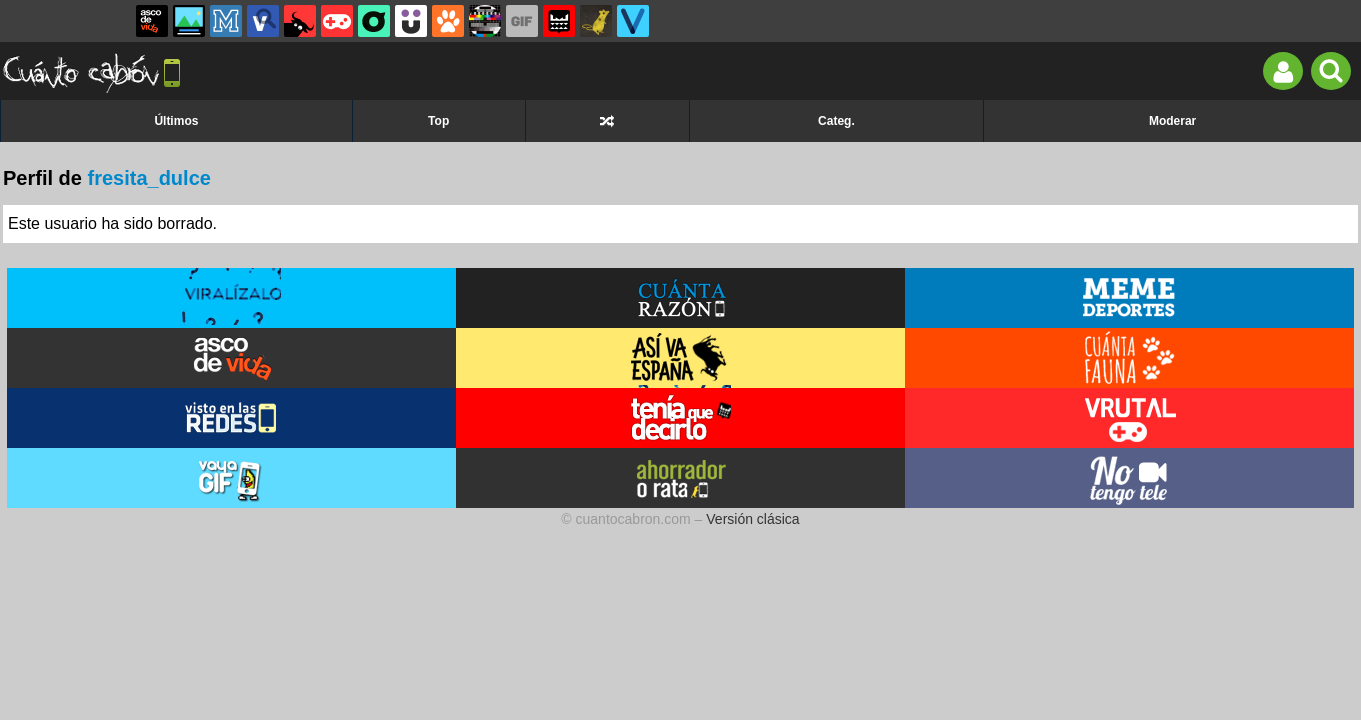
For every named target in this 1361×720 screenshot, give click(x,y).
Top (438, 121)
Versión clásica (752, 519)
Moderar (1172, 121)
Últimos (176, 121)
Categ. (836, 121)
